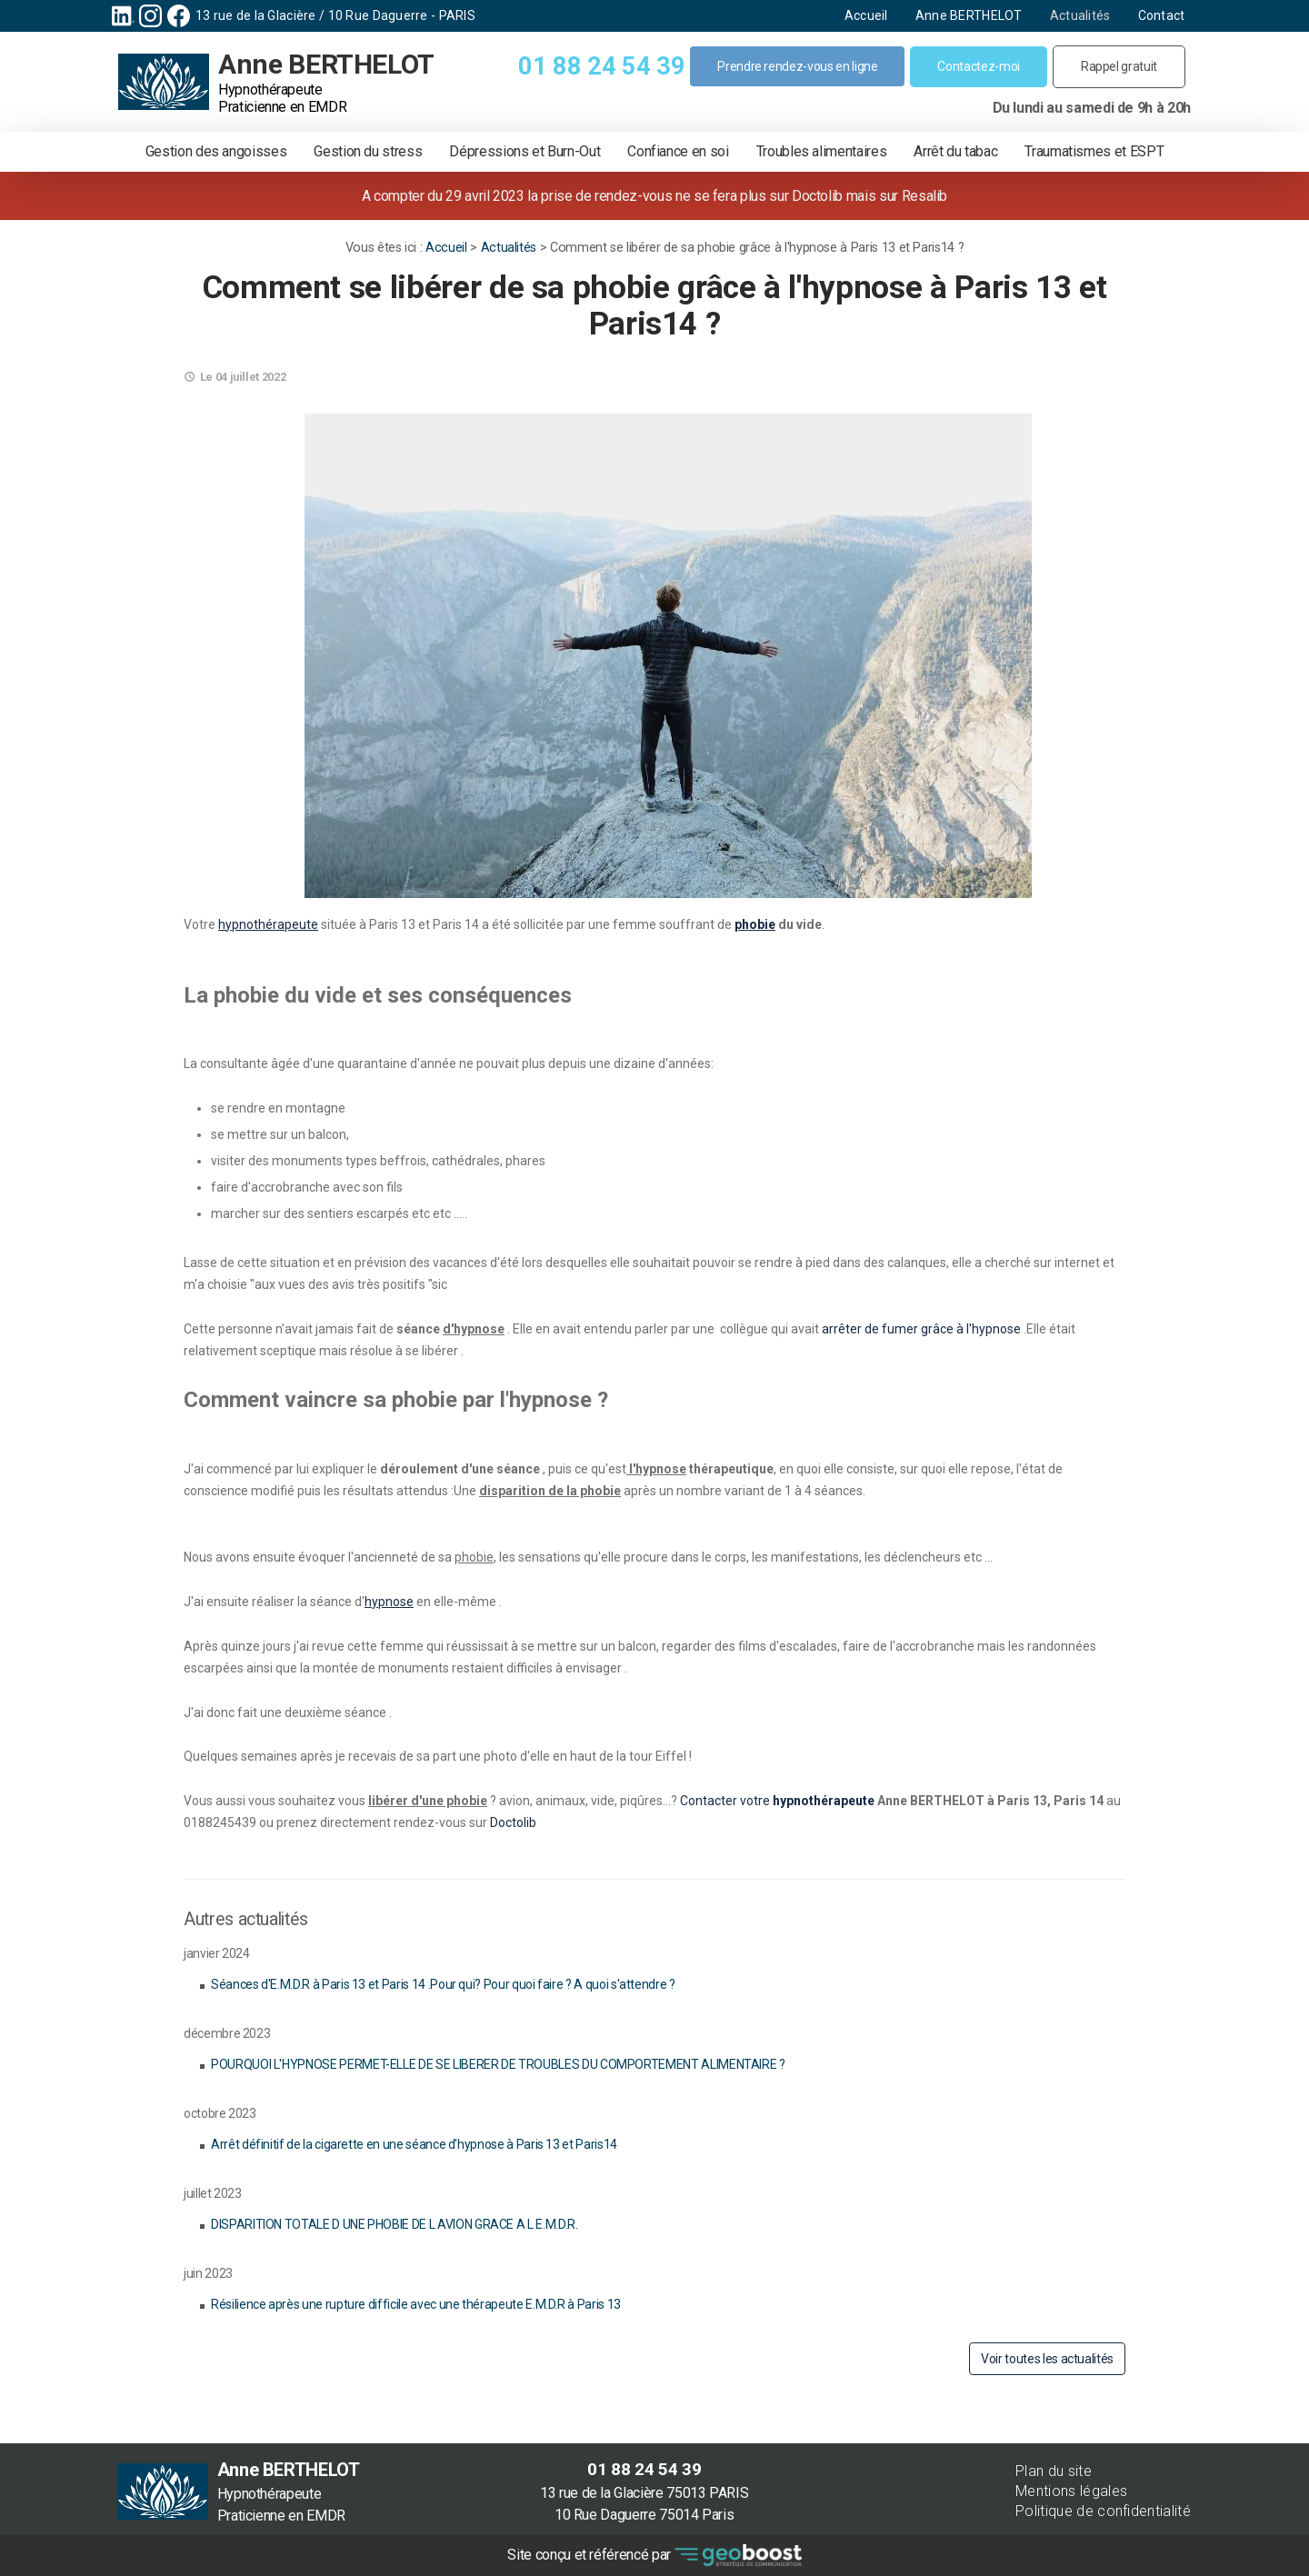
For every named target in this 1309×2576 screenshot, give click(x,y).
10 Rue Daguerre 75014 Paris (650, 2514)
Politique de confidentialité (1103, 2511)
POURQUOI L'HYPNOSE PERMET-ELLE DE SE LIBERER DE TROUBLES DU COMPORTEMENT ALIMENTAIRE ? (498, 2064)
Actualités (1072, 15)
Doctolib (513, 1822)
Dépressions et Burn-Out (524, 151)
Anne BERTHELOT (960, 15)
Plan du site (1053, 2471)
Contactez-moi (978, 66)
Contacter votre (726, 1800)
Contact (1153, 15)
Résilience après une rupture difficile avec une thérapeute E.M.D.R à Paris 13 (416, 2304)
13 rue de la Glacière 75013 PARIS (649, 2492)
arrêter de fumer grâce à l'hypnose (920, 1329)
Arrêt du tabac (955, 151)
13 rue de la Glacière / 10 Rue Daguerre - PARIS (343, 15)
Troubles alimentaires (821, 151)
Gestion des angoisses (216, 151)
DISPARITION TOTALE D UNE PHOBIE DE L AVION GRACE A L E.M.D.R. (394, 2224)
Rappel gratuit (1119, 66)
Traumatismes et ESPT (1094, 151)
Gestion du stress (368, 151)
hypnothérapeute (823, 1800)
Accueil (858, 15)
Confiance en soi (677, 151)
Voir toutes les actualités (1047, 2358)
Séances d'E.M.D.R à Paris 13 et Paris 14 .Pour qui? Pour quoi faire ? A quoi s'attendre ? (443, 1984)
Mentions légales (1071, 2491)
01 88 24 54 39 (601, 66)
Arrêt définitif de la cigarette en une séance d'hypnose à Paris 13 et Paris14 (414, 2144)
